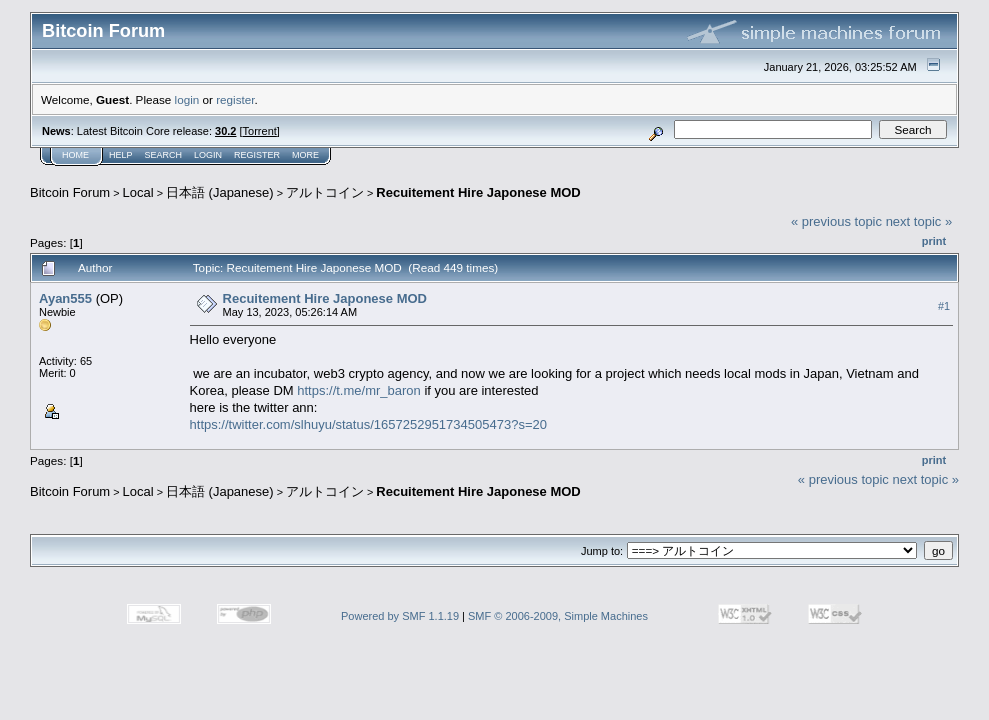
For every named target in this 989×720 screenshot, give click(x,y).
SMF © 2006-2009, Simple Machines (558, 616)
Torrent (260, 131)
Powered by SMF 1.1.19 (400, 616)
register (235, 99)
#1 (944, 306)
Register (257, 155)
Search (164, 155)
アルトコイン (325, 192)
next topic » (919, 221)
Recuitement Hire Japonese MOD (478, 192)
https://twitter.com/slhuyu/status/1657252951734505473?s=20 (368, 424)
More (305, 155)
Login (208, 155)
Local (138, 192)
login (187, 99)
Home (75, 155)
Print (934, 241)
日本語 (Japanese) (220, 192)
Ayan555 (65, 298)
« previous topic (836, 221)
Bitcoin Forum (70, 192)
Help (121, 155)
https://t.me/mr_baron (359, 390)
